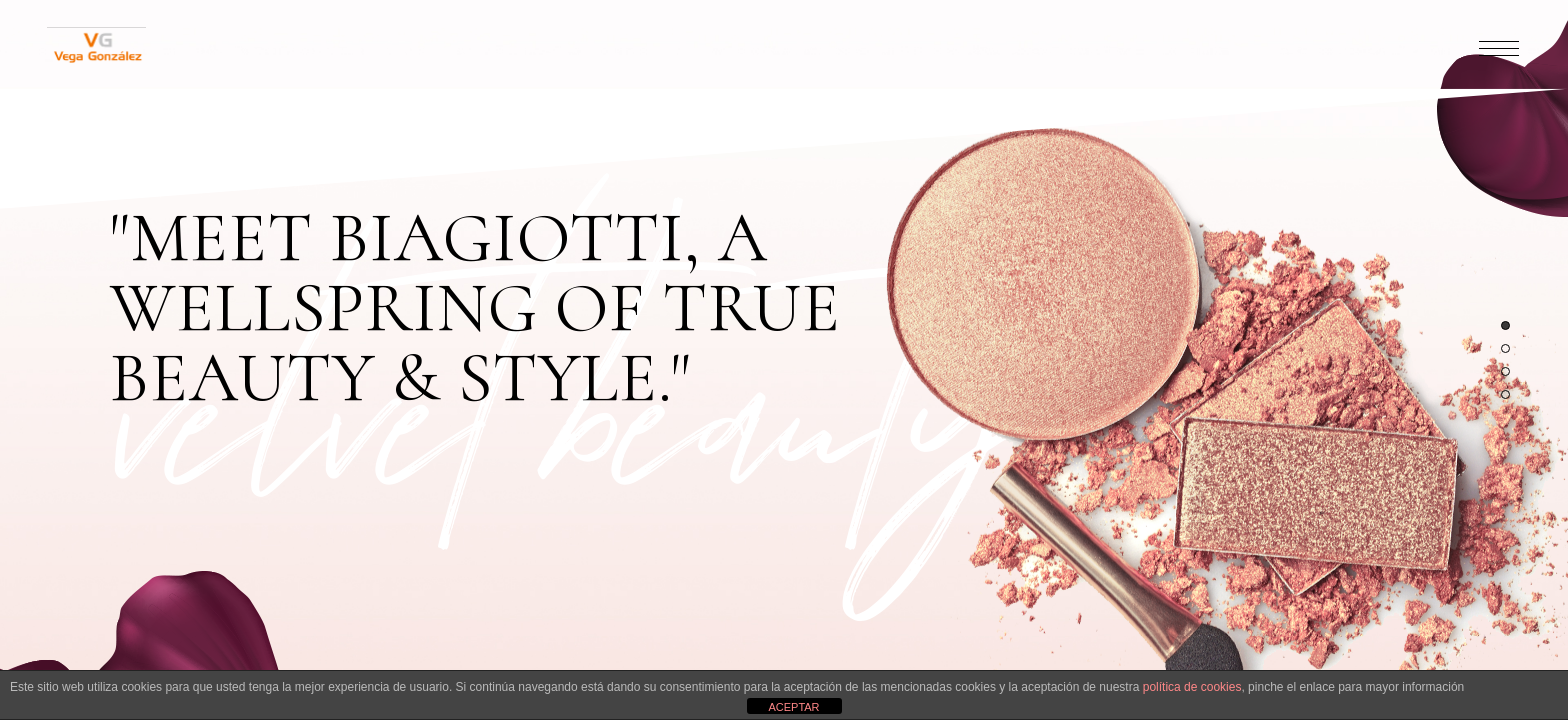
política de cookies (1192, 687)
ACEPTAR (793, 707)
